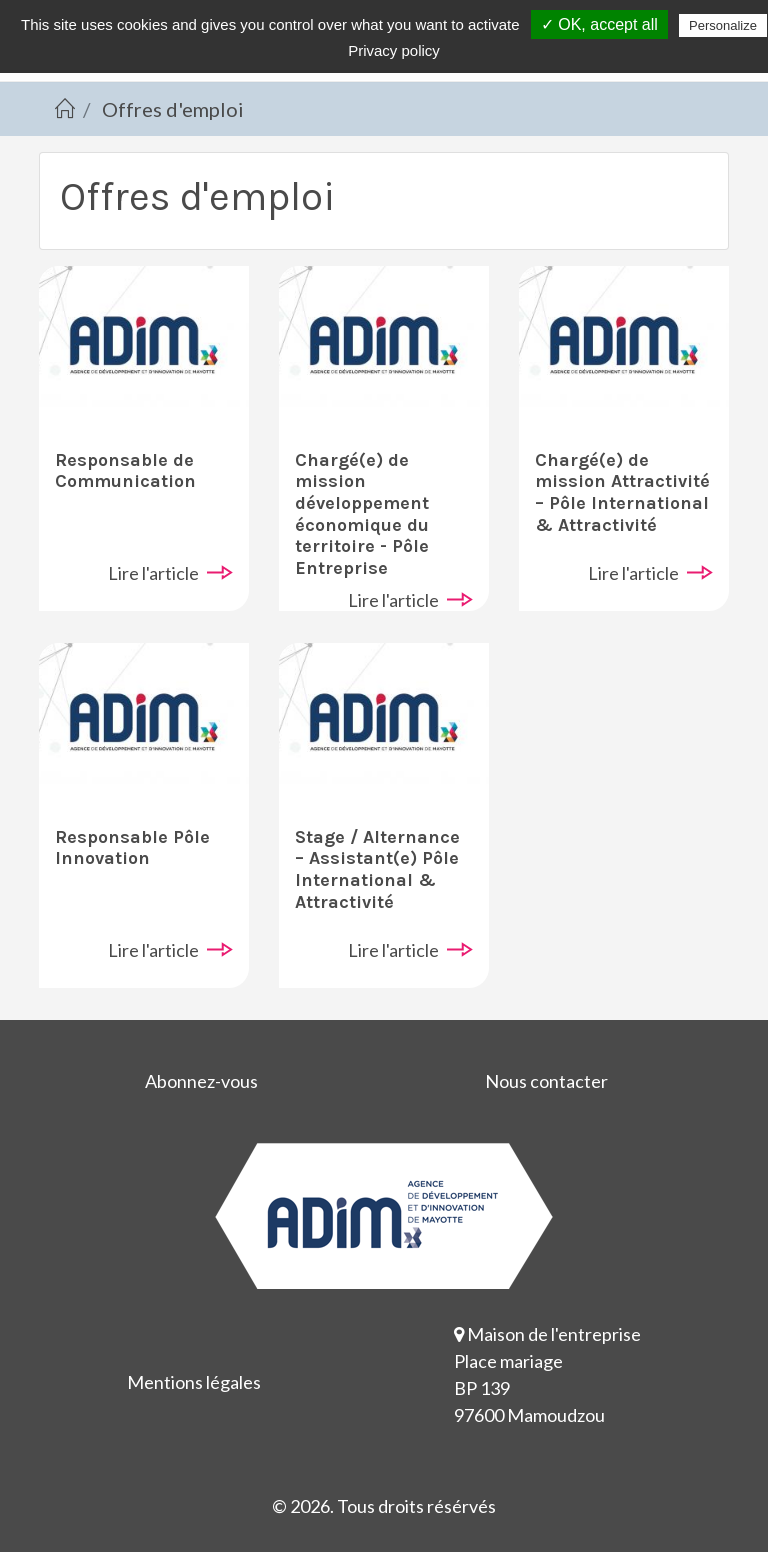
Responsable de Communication (125, 471)
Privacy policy (394, 50)
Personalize (723, 25)
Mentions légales (194, 1382)
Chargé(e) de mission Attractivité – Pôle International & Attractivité (622, 492)
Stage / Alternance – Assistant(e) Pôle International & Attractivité (377, 869)
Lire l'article (153, 573)
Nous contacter (546, 1081)
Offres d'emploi (173, 109)
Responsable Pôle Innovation (132, 848)
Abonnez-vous (201, 1081)
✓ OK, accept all (599, 24)
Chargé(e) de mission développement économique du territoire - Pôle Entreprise (362, 514)
